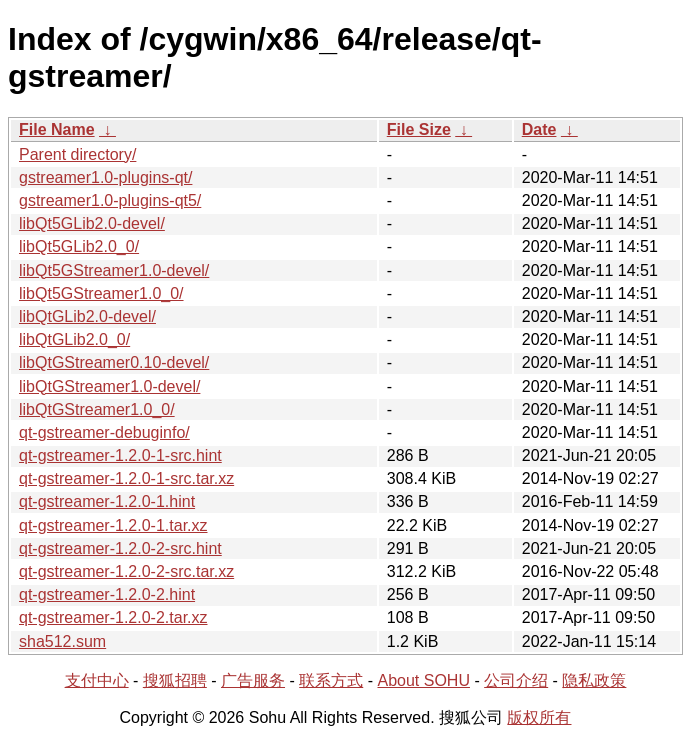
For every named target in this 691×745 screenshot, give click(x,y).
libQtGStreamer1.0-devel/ (109, 386)
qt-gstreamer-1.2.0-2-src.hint (120, 548)
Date (539, 129)
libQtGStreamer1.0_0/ (97, 409)
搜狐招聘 (175, 680)
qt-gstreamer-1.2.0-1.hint (107, 501)
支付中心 (97, 680)
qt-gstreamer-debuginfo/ (104, 432)
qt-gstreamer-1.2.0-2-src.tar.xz (126, 571)
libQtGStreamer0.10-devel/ (114, 362)
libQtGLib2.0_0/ (74, 339)
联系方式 (331, 680)
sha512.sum (62, 641)
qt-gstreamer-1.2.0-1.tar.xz (113, 525)
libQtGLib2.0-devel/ (87, 316)
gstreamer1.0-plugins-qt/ (105, 177)
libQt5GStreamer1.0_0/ (101, 293)
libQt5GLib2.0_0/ (79, 246)
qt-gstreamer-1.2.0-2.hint (107, 594)
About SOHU (423, 680)
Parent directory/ (77, 154)
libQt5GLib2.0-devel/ (92, 223)
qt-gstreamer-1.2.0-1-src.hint (120, 455)
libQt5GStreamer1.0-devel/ (114, 270)
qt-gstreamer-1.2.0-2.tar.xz (113, 617)
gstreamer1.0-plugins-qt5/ (110, 200)
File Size (419, 129)
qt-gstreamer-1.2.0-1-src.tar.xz (126, 478)
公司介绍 (516, 680)
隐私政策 (594, 680)
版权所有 (539, 717)
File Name (57, 129)
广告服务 (253, 680)
